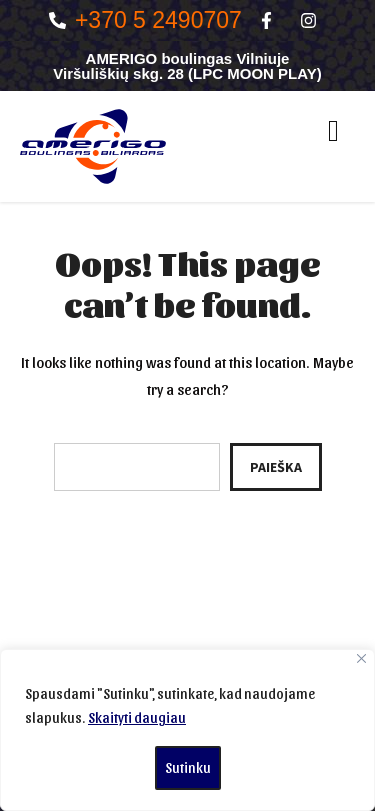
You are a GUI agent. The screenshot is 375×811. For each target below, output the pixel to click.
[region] (187, 730)
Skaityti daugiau (137, 717)
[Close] (361, 658)
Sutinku (188, 767)
